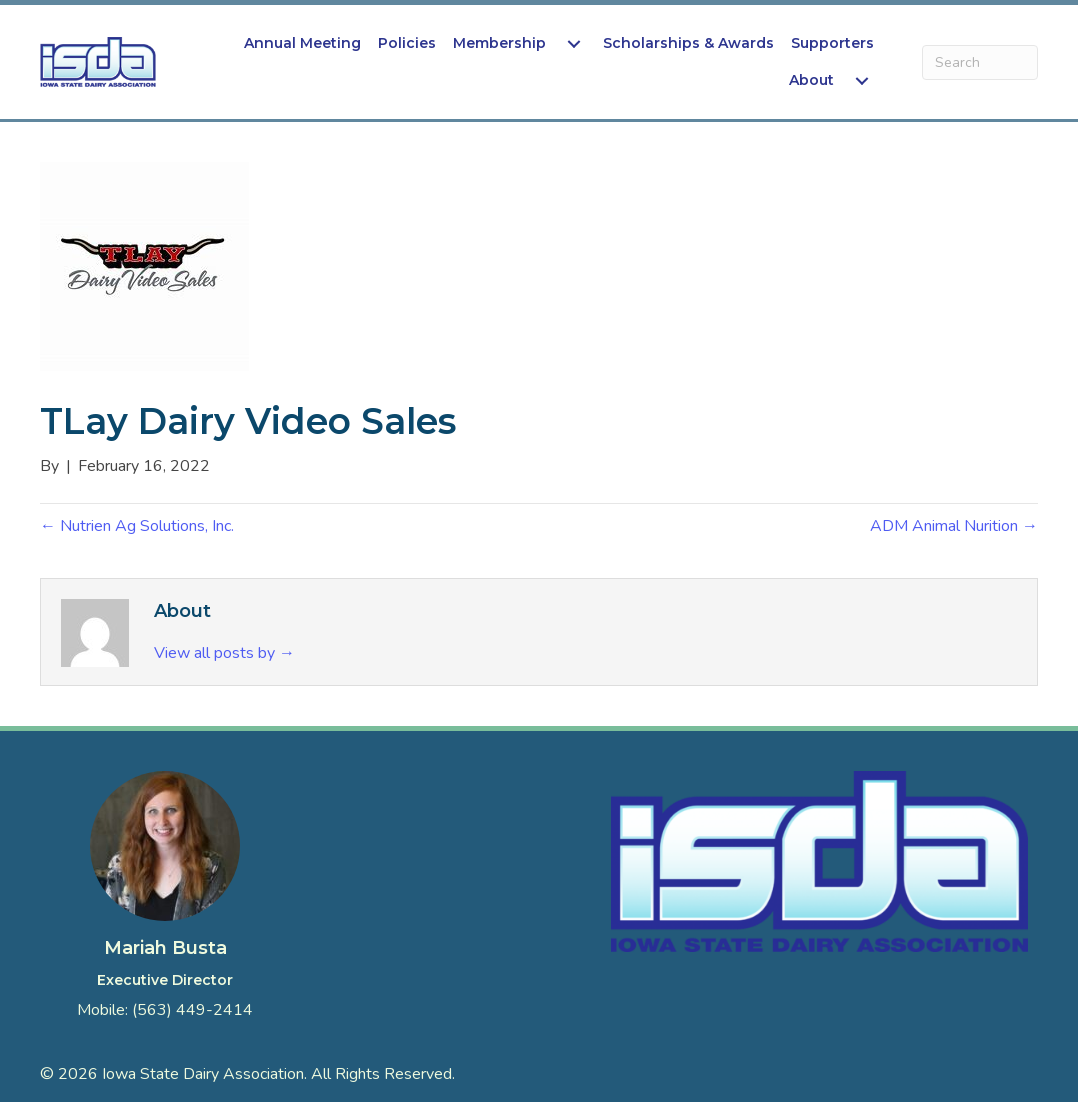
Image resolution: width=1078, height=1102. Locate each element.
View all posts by (224, 653)
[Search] (980, 62)
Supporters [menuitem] (832, 43)
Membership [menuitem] (499, 43)
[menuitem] (574, 43)
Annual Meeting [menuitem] (302, 43)
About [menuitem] (811, 80)
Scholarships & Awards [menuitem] (688, 43)
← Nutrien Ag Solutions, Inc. (137, 526)
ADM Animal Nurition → (954, 526)
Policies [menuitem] (407, 43)
